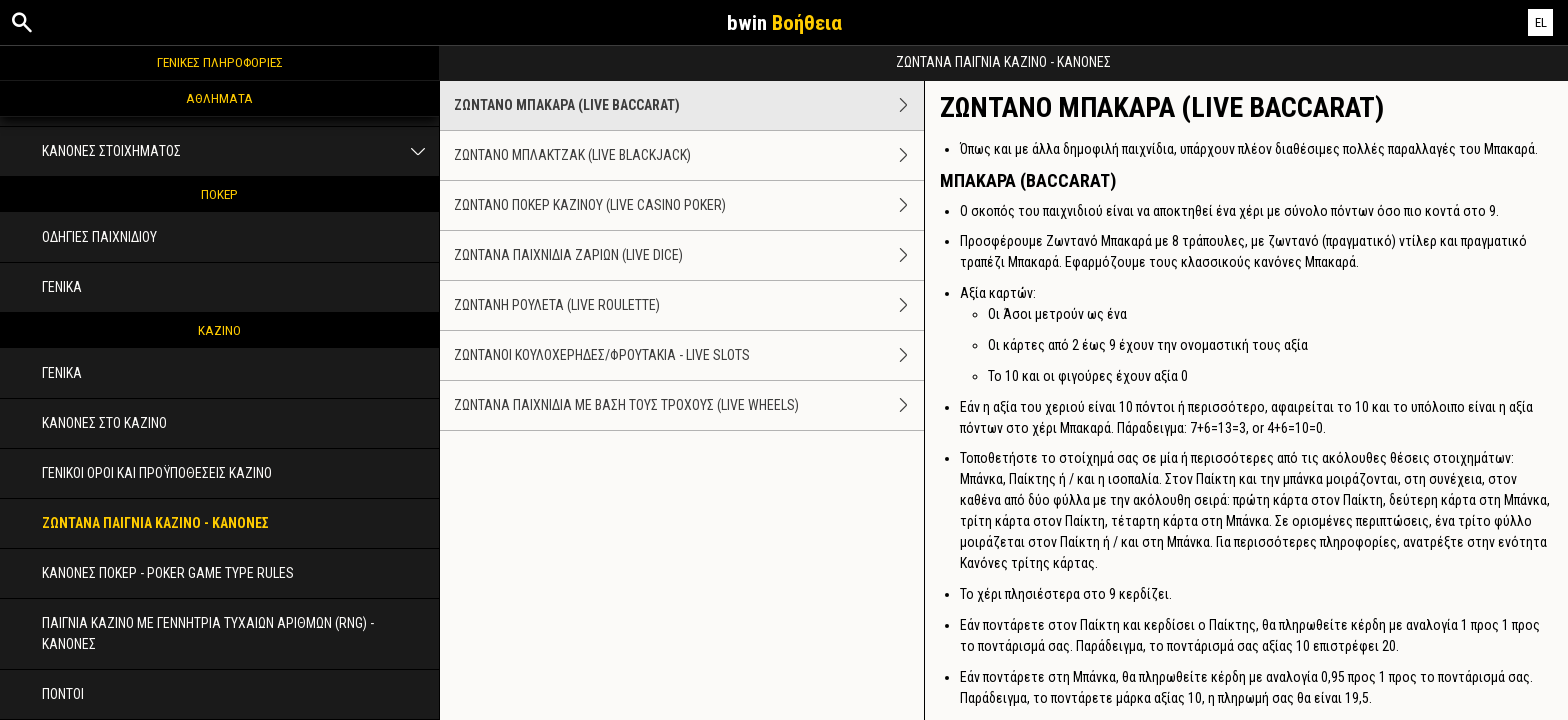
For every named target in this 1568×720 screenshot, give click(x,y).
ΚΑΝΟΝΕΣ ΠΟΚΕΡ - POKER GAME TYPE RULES (168, 573)
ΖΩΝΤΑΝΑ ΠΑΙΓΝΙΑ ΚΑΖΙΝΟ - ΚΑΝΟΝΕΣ (155, 523)
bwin (784, 23)
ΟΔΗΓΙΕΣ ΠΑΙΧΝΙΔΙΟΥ (99, 237)
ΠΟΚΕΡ (219, 194)
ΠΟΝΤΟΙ (63, 694)
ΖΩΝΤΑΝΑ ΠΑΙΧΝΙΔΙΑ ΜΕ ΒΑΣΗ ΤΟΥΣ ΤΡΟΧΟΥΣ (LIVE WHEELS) (689, 405)
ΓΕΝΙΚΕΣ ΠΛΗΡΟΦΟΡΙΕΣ (220, 62)
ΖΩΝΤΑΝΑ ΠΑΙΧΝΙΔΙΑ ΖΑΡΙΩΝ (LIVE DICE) (689, 255)
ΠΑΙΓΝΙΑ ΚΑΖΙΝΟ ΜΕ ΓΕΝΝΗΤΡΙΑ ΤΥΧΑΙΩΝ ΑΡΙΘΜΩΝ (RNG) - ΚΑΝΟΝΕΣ (208, 633)
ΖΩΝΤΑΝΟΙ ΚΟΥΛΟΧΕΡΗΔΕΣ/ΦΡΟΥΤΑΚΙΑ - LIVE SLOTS (689, 355)
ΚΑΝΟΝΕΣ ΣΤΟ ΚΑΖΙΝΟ (104, 423)
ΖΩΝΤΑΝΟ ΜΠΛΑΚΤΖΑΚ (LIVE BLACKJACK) (689, 155)
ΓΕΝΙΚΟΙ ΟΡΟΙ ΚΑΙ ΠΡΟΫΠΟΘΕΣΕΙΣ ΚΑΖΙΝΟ (157, 473)
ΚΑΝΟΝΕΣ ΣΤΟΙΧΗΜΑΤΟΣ (240, 151)
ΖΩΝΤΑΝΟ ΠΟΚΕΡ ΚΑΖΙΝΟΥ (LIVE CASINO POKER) (689, 205)
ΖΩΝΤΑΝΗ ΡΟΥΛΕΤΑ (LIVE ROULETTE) (689, 305)
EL (1541, 22)
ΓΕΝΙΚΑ (62, 287)
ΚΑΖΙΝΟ (219, 330)
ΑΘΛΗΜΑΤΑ (219, 98)
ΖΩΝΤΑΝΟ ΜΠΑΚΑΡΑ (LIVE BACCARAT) (689, 105)
